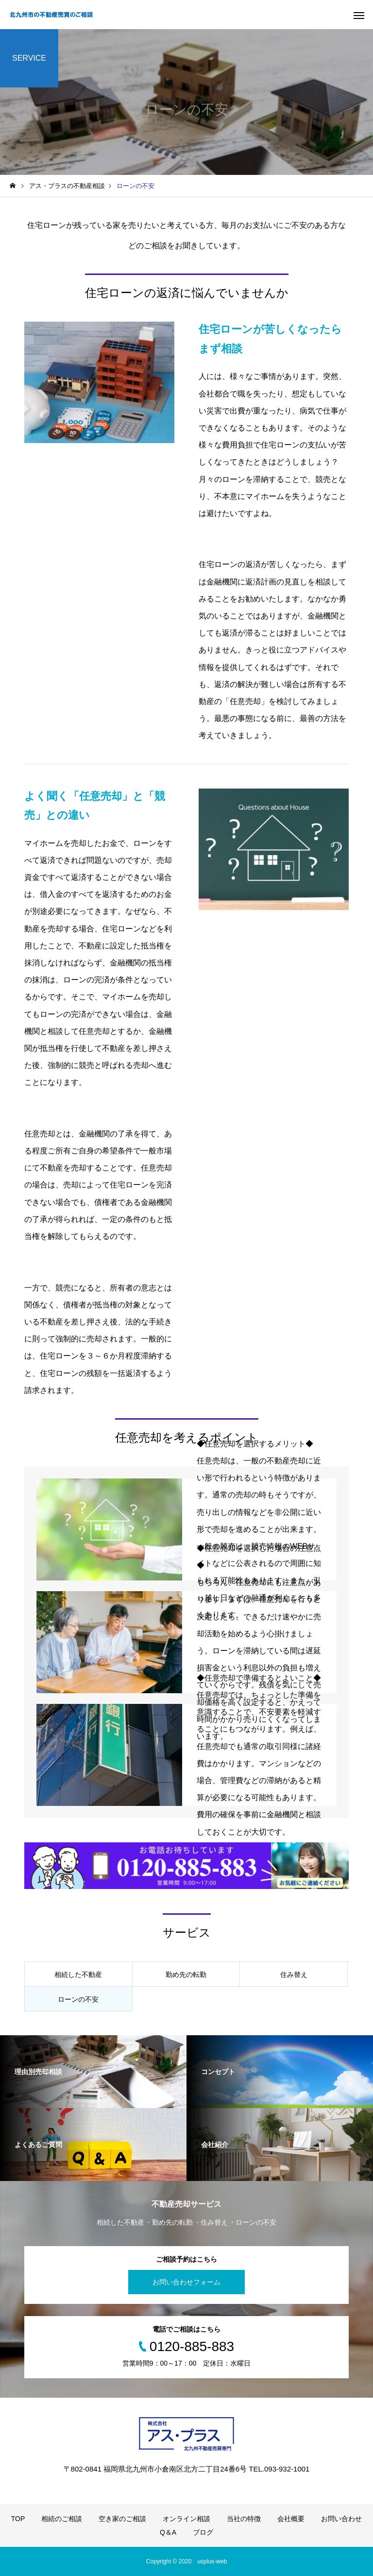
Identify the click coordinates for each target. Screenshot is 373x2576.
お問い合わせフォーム (186, 2282)
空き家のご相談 (122, 2519)
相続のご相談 (61, 2519)
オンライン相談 (186, 2519)
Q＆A (168, 2532)
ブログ (203, 2532)
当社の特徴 (244, 2519)
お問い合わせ (341, 2519)
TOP (18, 2519)
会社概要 (291, 2519)
